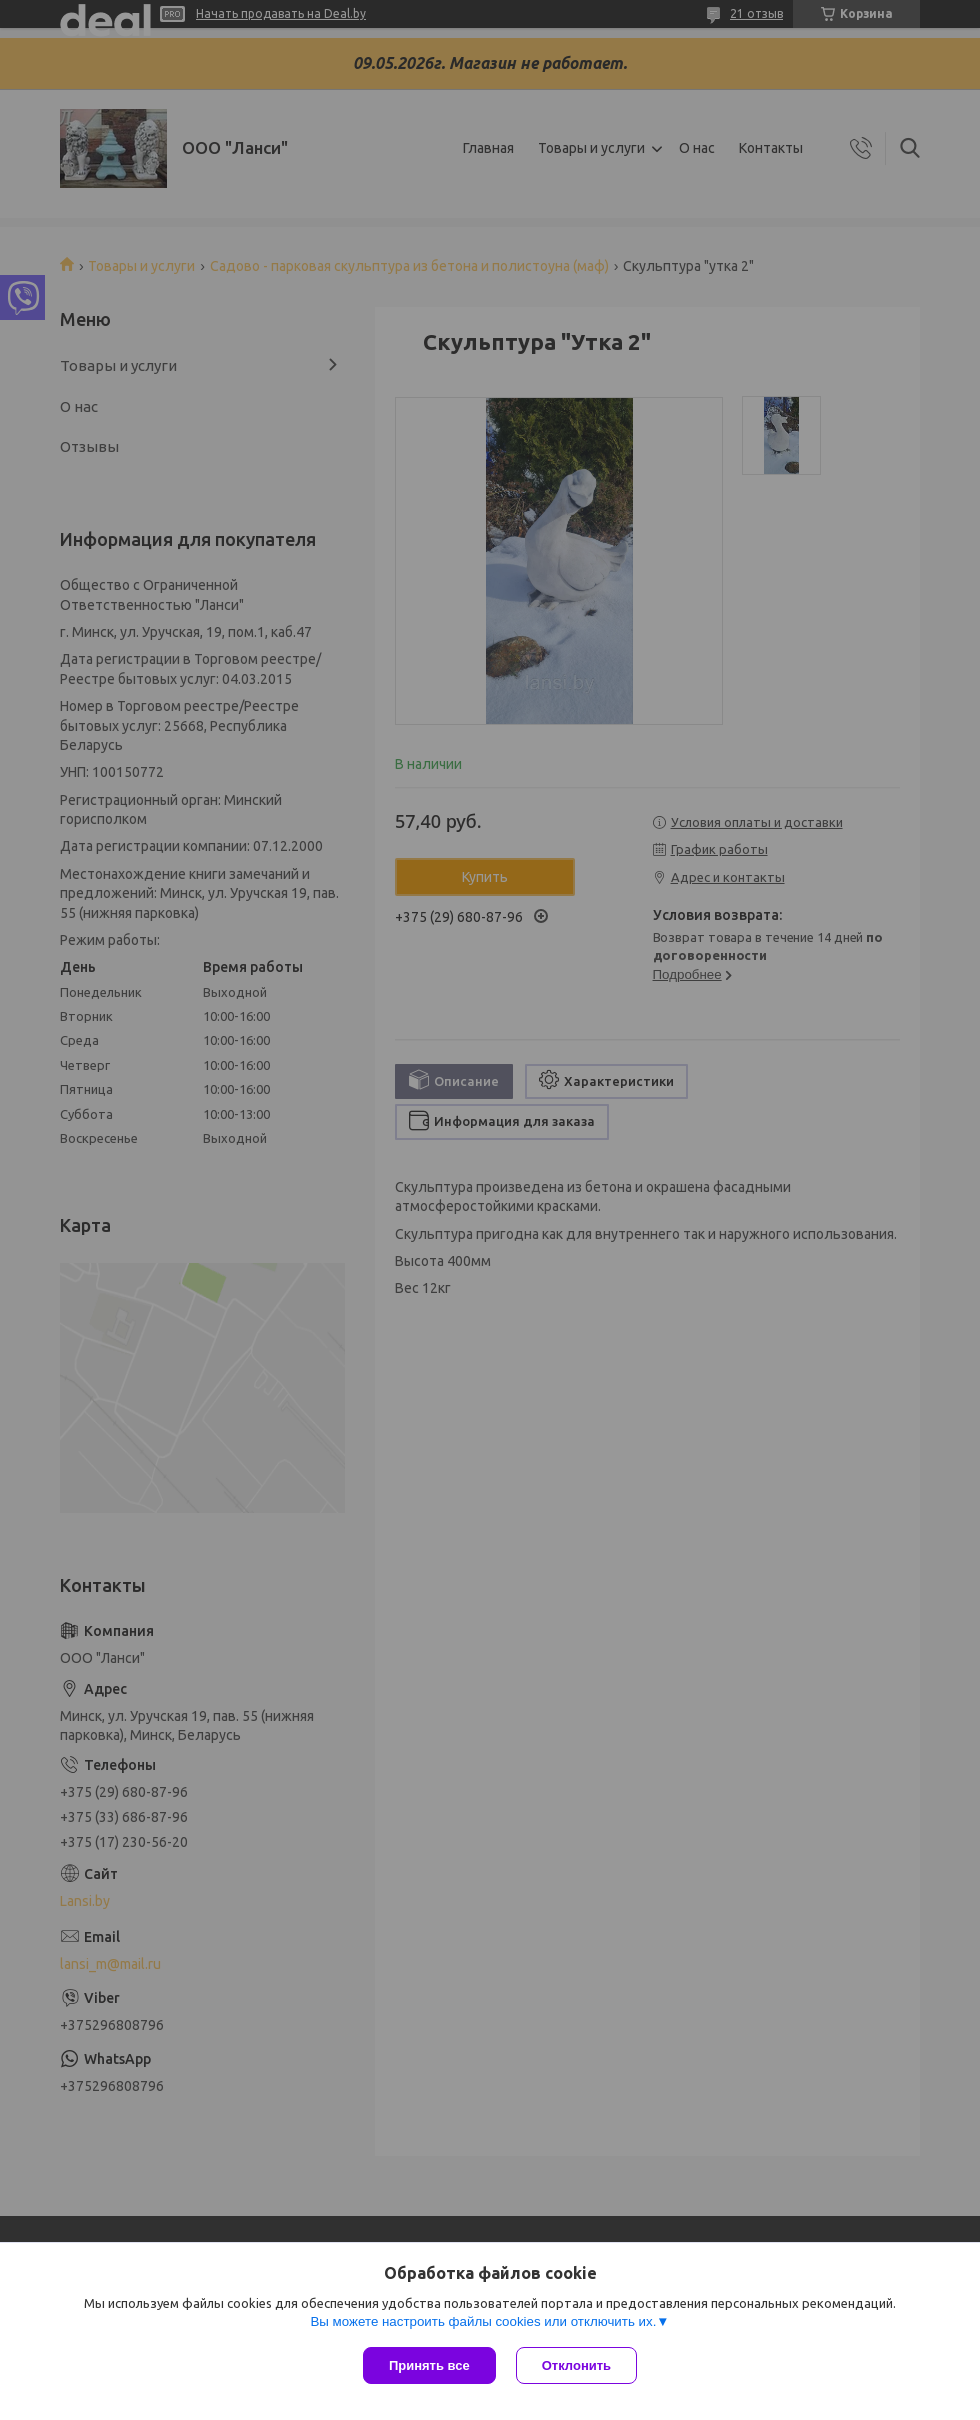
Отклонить (576, 2365)
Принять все (429, 2365)
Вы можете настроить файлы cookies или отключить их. (483, 2321)
